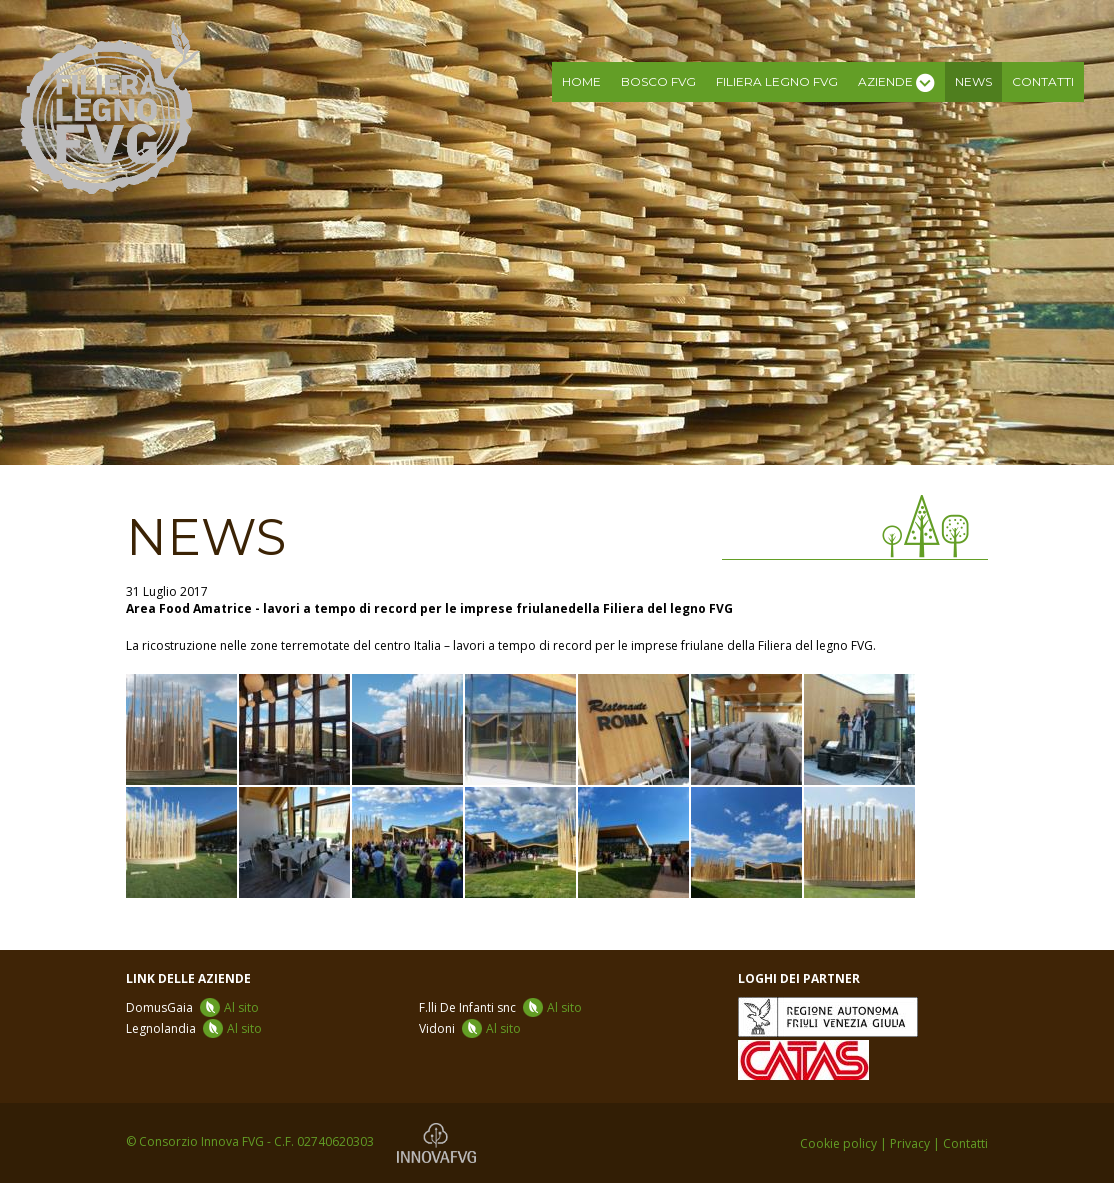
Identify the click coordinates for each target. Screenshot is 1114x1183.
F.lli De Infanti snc (500, 1007)
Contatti (1043, 81)
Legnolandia (194, 1028)
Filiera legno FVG (777, 81)
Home (581, 81)
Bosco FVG (658, 81)
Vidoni (470, 1028)
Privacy (910, 1143)
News (973, 81)
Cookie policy (838, 1143)
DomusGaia (192, 1007)
